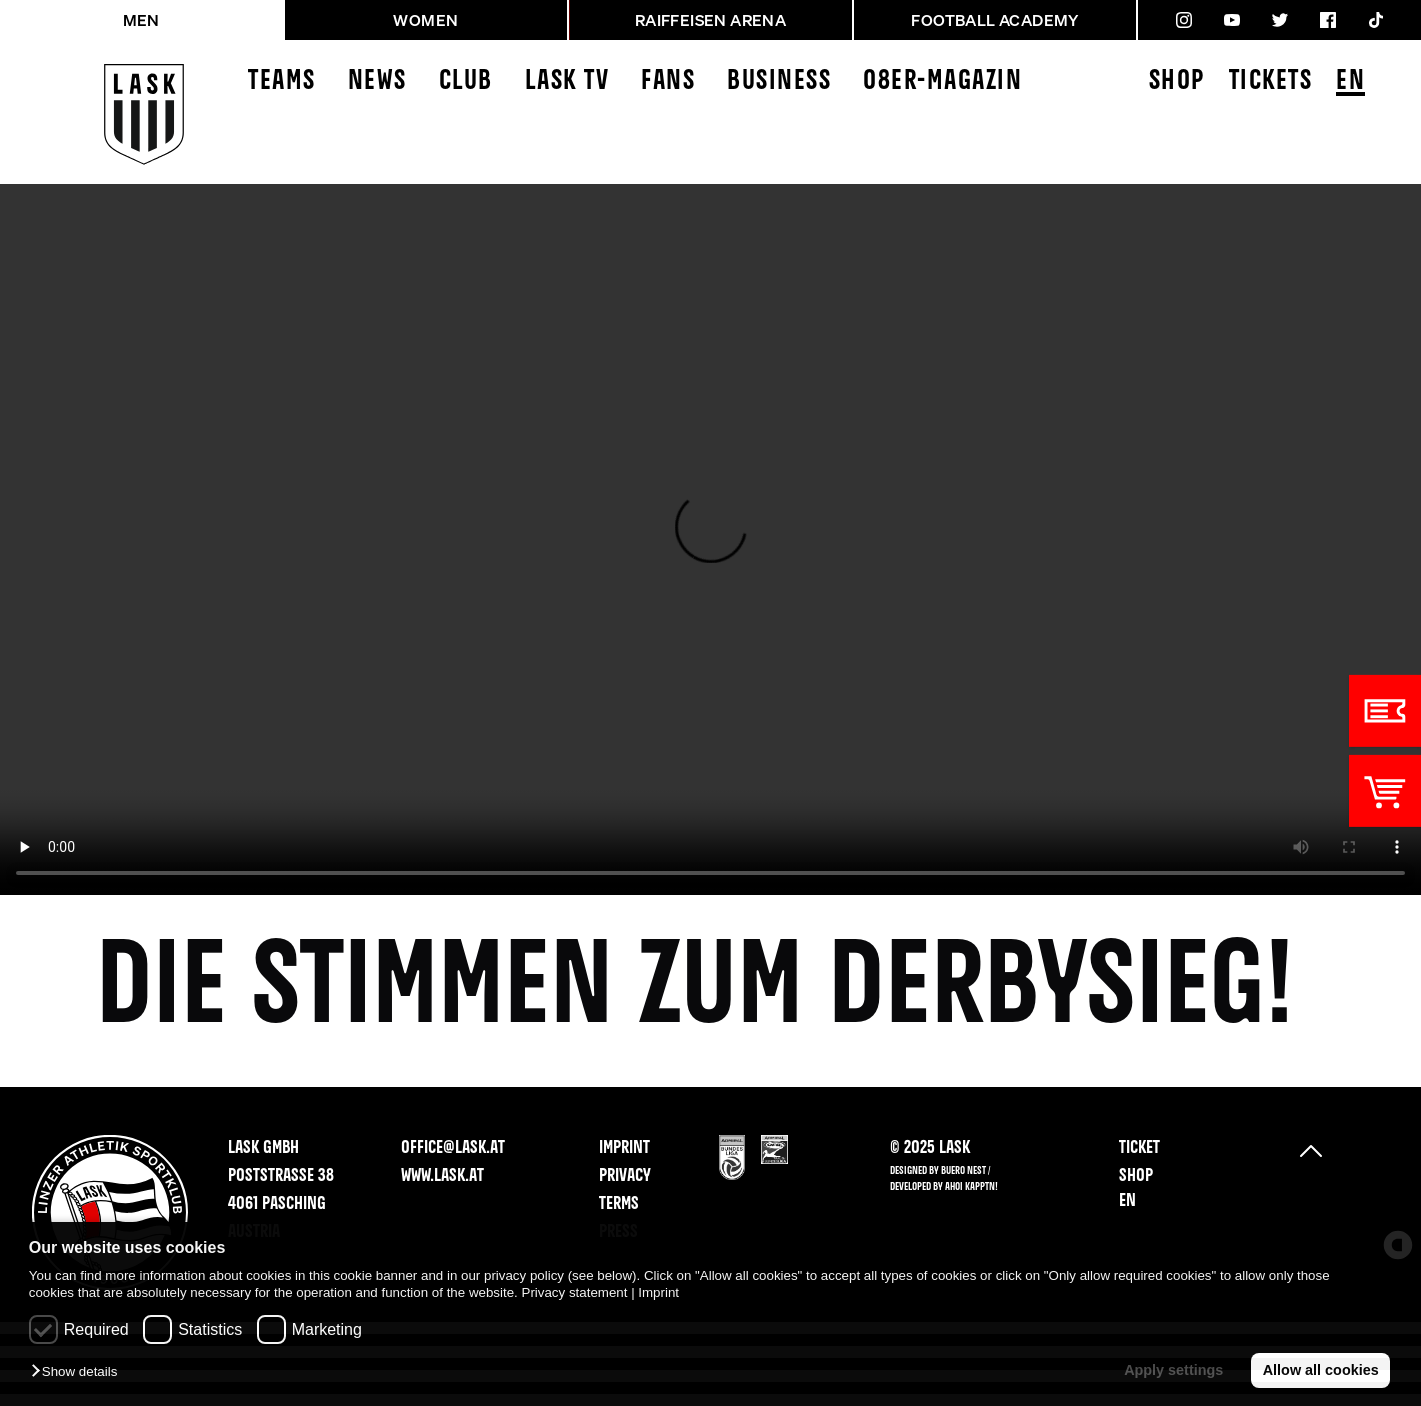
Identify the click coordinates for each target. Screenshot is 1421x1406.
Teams (282, 81)
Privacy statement (575, 1292)
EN (1350, 82)
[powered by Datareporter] (1398, 1245)
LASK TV (567, 81)
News (377, 81)
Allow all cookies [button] (1321, 1370)
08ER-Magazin (942, 81)
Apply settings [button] (1173, 1370)
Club (466, 81)
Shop (1177, 81)
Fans (668, 81)
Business (779, 81)
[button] (79, 1372)
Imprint (658, 1292)
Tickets (1271, 81)
